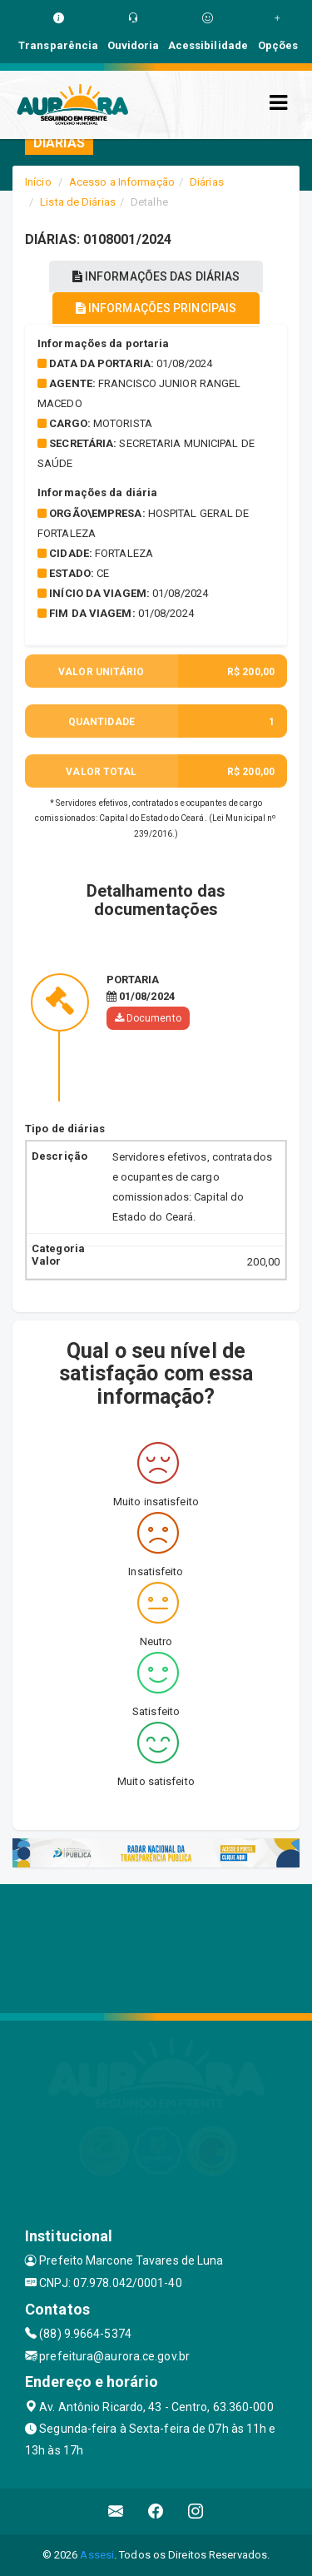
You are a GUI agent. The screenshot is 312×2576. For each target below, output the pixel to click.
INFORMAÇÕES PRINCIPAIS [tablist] (156, 308)
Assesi (97, 2555)
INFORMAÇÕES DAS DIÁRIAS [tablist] (156, 276)
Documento (148, 1018)
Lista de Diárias (78, 202)
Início (38, 182)
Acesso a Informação (122, 182)
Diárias (207, 182)
